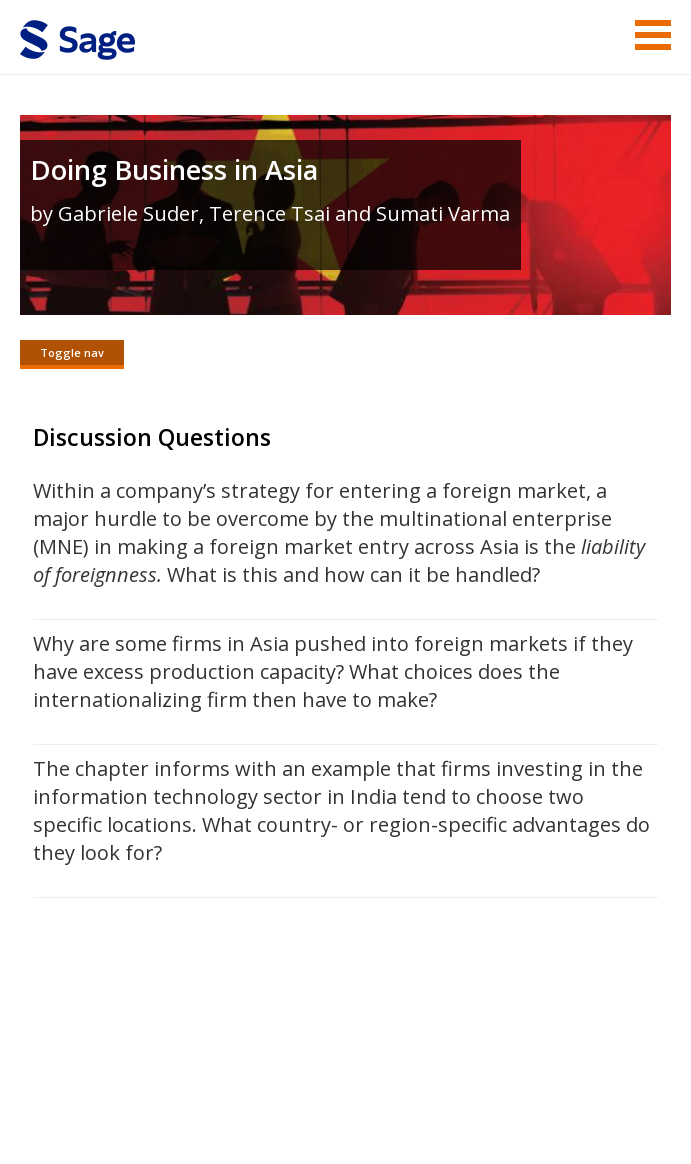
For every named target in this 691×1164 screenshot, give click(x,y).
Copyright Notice (427, 1089)
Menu (653, 35)
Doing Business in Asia (174, 169)
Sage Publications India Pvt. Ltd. (310, 1041)
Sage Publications (134, 1041)
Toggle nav (72, 352)
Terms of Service (305, 1089)
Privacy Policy (539, 1089)
